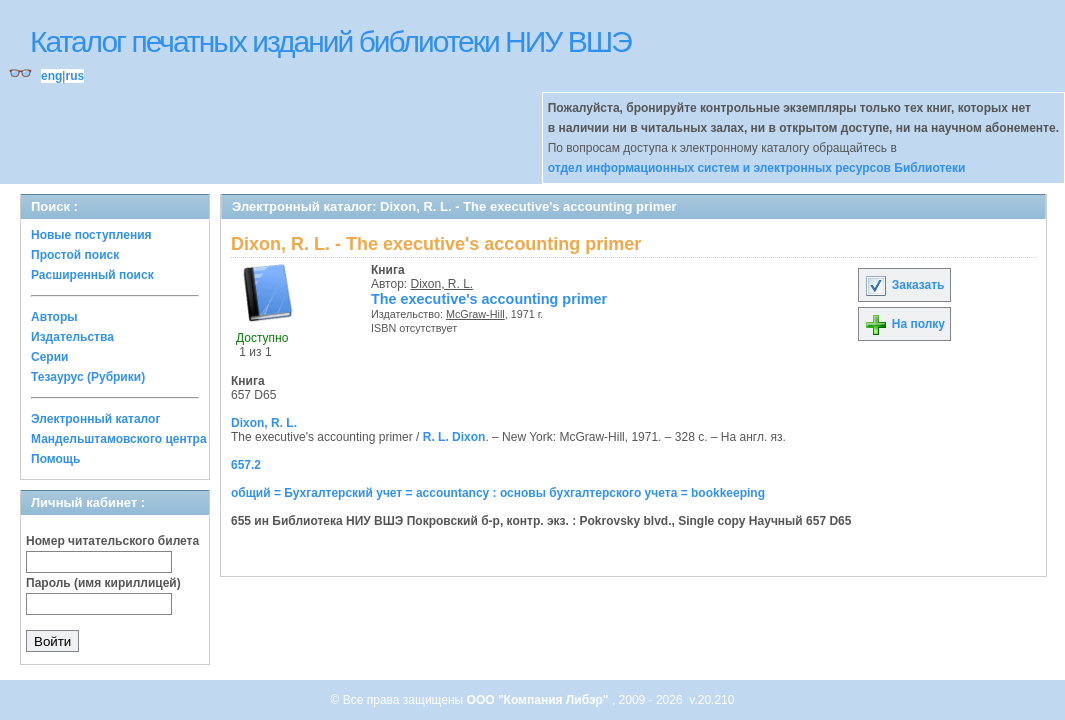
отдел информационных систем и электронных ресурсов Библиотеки (757, 168)
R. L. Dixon (454, 437)
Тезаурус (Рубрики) (88, 377)
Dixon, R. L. (442, 284)
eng (51, 76)
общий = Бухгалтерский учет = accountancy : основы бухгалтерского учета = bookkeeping (498, 493)
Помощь (55, 459)
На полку (904, 324)
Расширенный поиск (92, 275)
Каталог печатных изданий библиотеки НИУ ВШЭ (330, 41)
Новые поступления (91, 235)
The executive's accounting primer (489, 299)
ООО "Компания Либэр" (539, 700)
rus (74, 76)
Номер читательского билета (112, 541)
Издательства (72, 337)
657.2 (246, 465)
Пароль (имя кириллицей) (103, 583)
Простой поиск (75, 255)
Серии (49, 357)
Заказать (904, 285)
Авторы (54, 317)
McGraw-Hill (475, 314)
